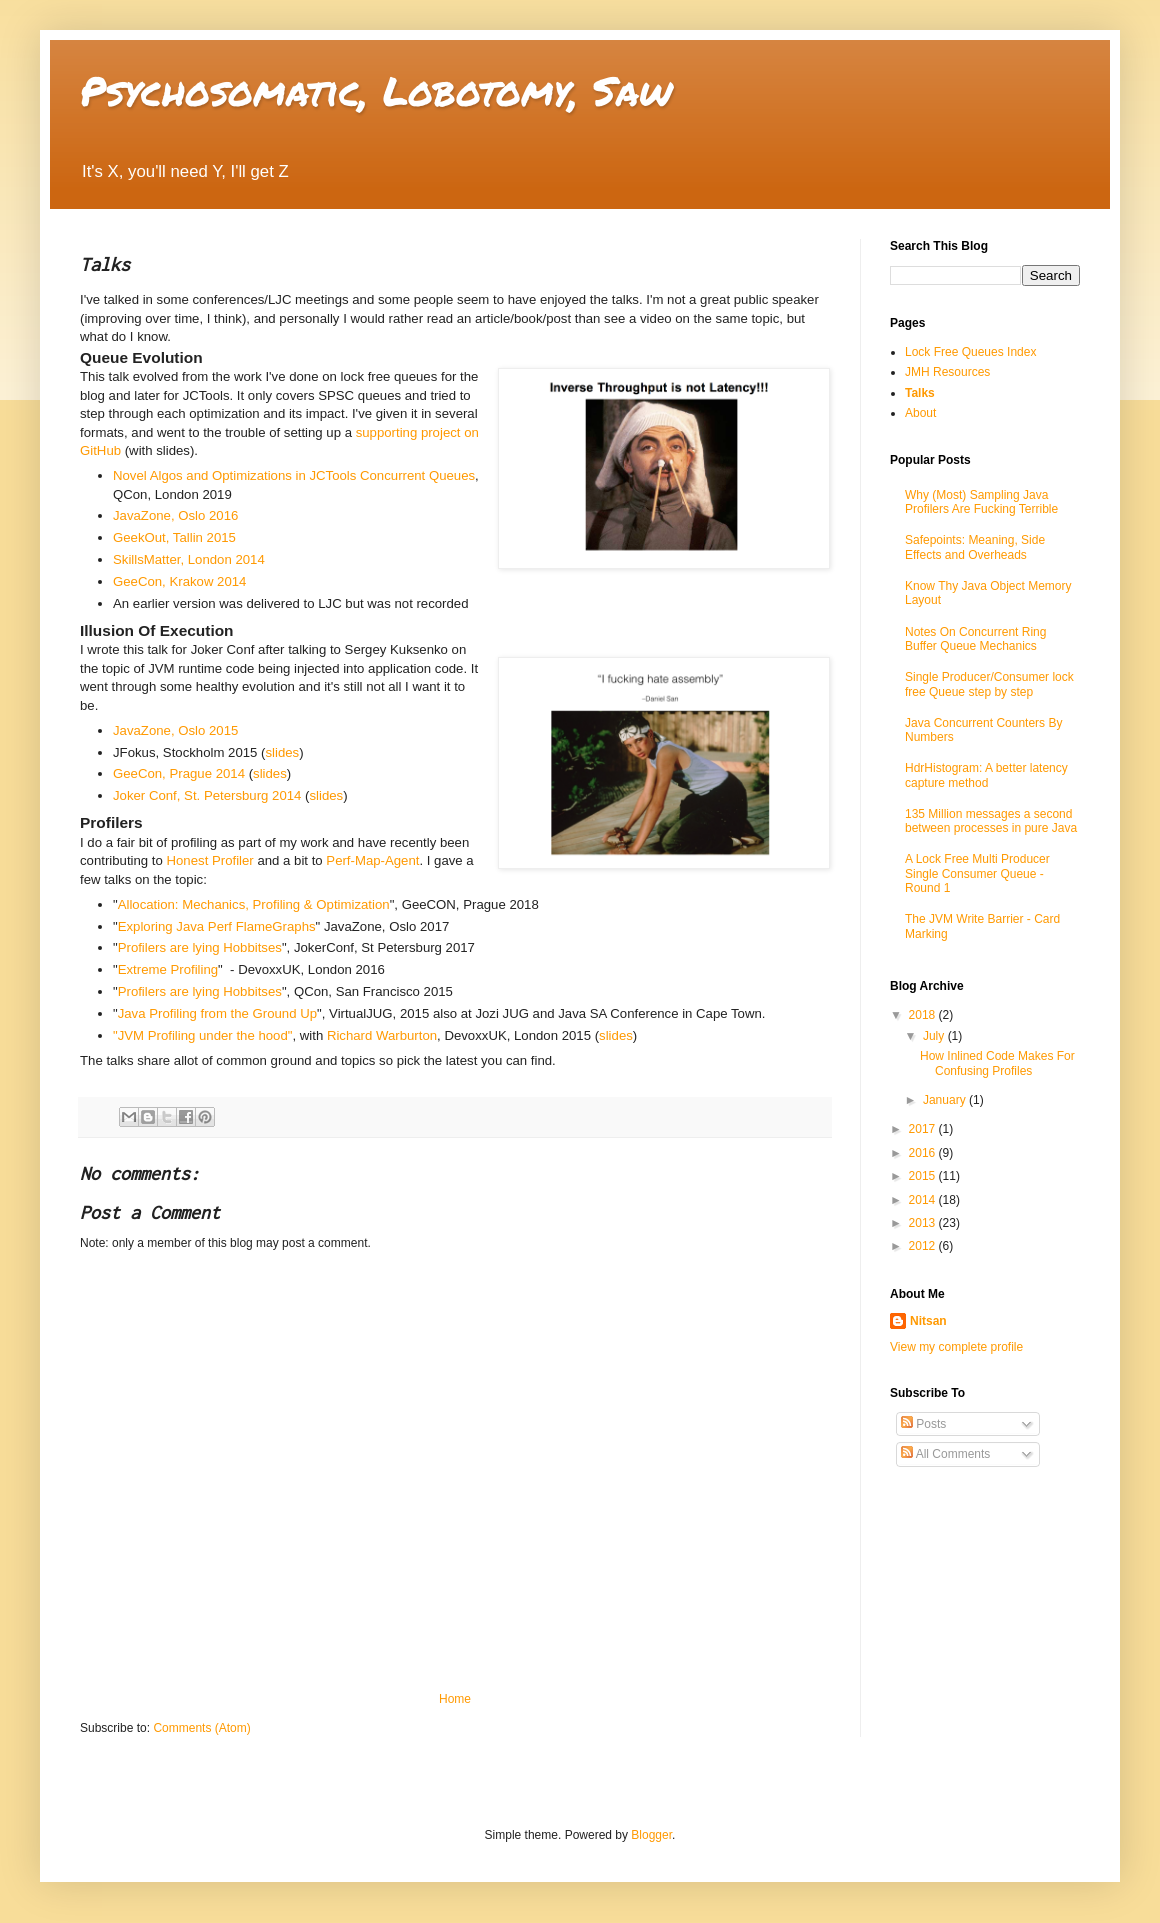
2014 (924, 1200)
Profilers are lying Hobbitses (200, 947)
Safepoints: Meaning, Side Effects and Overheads (975, 547)
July (935, 1036)
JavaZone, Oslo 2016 (175, 515)
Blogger (651, 1835)
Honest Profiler (210, 860)
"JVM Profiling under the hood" (202, 1035)
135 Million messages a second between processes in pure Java (991, 821)
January (946, 1100)
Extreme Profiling (168, 969)
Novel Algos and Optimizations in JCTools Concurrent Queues (294, 475)
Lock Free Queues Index (970, 352)
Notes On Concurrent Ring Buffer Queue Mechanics (975, 639)
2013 (924, 1223)
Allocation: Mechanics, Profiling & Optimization (254, 904)
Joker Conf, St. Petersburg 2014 (207, 795)
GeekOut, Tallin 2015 (174, 537)
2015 (924, 1176)
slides (282, 752)
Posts (923, 1424)
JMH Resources (947, 372)
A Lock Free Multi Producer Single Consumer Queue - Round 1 (977, 873)
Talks (920, 393)
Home (455, 1699)
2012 (924, 1246)
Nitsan (928, 1321)
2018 (924, 1015)
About (920, 413)
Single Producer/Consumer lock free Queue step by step (989, 684)
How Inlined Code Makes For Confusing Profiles (997, 1063)
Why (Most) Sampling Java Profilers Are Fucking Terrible (981, 502)
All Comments (945, 1454)
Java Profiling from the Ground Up (217, 1013)
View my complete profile (956, 1347)
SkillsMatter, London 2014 (189, 559)
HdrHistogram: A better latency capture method (986, 775)
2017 (924, 1129)
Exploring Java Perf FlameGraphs (217, 926)
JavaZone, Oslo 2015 (175, 730)
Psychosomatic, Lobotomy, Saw (376, 90)
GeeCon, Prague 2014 (179, 773)
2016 (924, 1153)
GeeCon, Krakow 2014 (179, 581)
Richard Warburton (382, 1035)
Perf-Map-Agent (372, 860)
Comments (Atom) (201, 1728)
